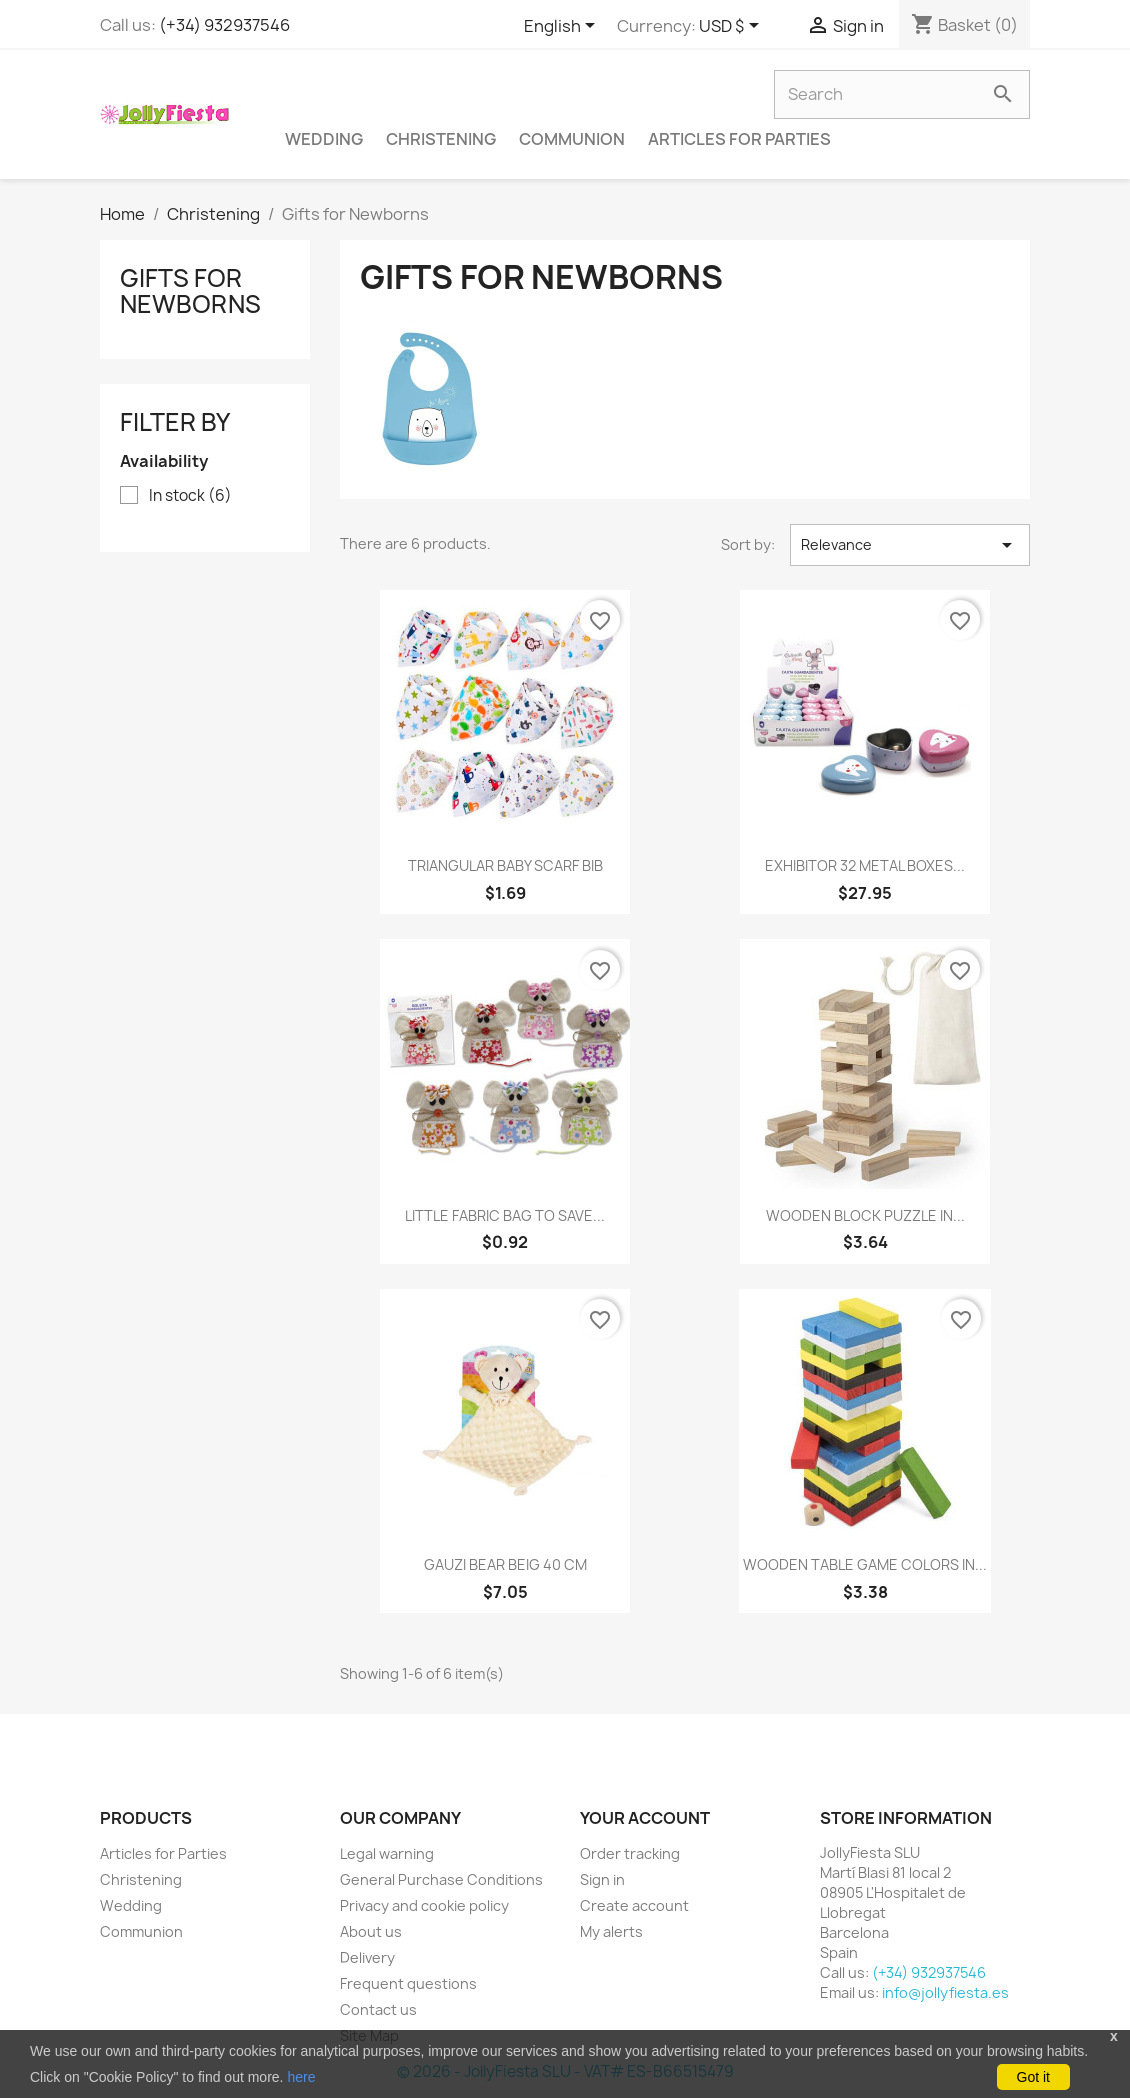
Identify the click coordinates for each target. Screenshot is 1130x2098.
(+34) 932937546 (224, 25)
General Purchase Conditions (441, 1879)
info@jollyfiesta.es (945, 1992)
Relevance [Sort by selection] (910, 545)
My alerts (611, 1931)
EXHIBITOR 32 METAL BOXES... (865, 865)
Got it (1033, 2077)
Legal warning (387, 1853)
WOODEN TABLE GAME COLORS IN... (865, 1564)
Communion (572, 139)
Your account (645, 1818)
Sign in (602, 1879)
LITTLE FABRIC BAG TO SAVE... (505, 1215)
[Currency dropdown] (732, 27)
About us (371, 1931)
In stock (190, 496)
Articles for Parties (739, 139)
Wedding (324, 139)
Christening (441, 139)
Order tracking (630, 1853)
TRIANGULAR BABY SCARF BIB (505, 865)
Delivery (367, 1957)
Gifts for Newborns (190, 291)
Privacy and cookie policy (424, 1905)
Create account (634, 1905)
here (301, 2077)
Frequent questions (408, 1983)
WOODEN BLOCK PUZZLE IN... (865, 1215)
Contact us (378, 2009)
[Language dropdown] (563, 27)
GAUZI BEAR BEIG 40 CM (505, 1564)
